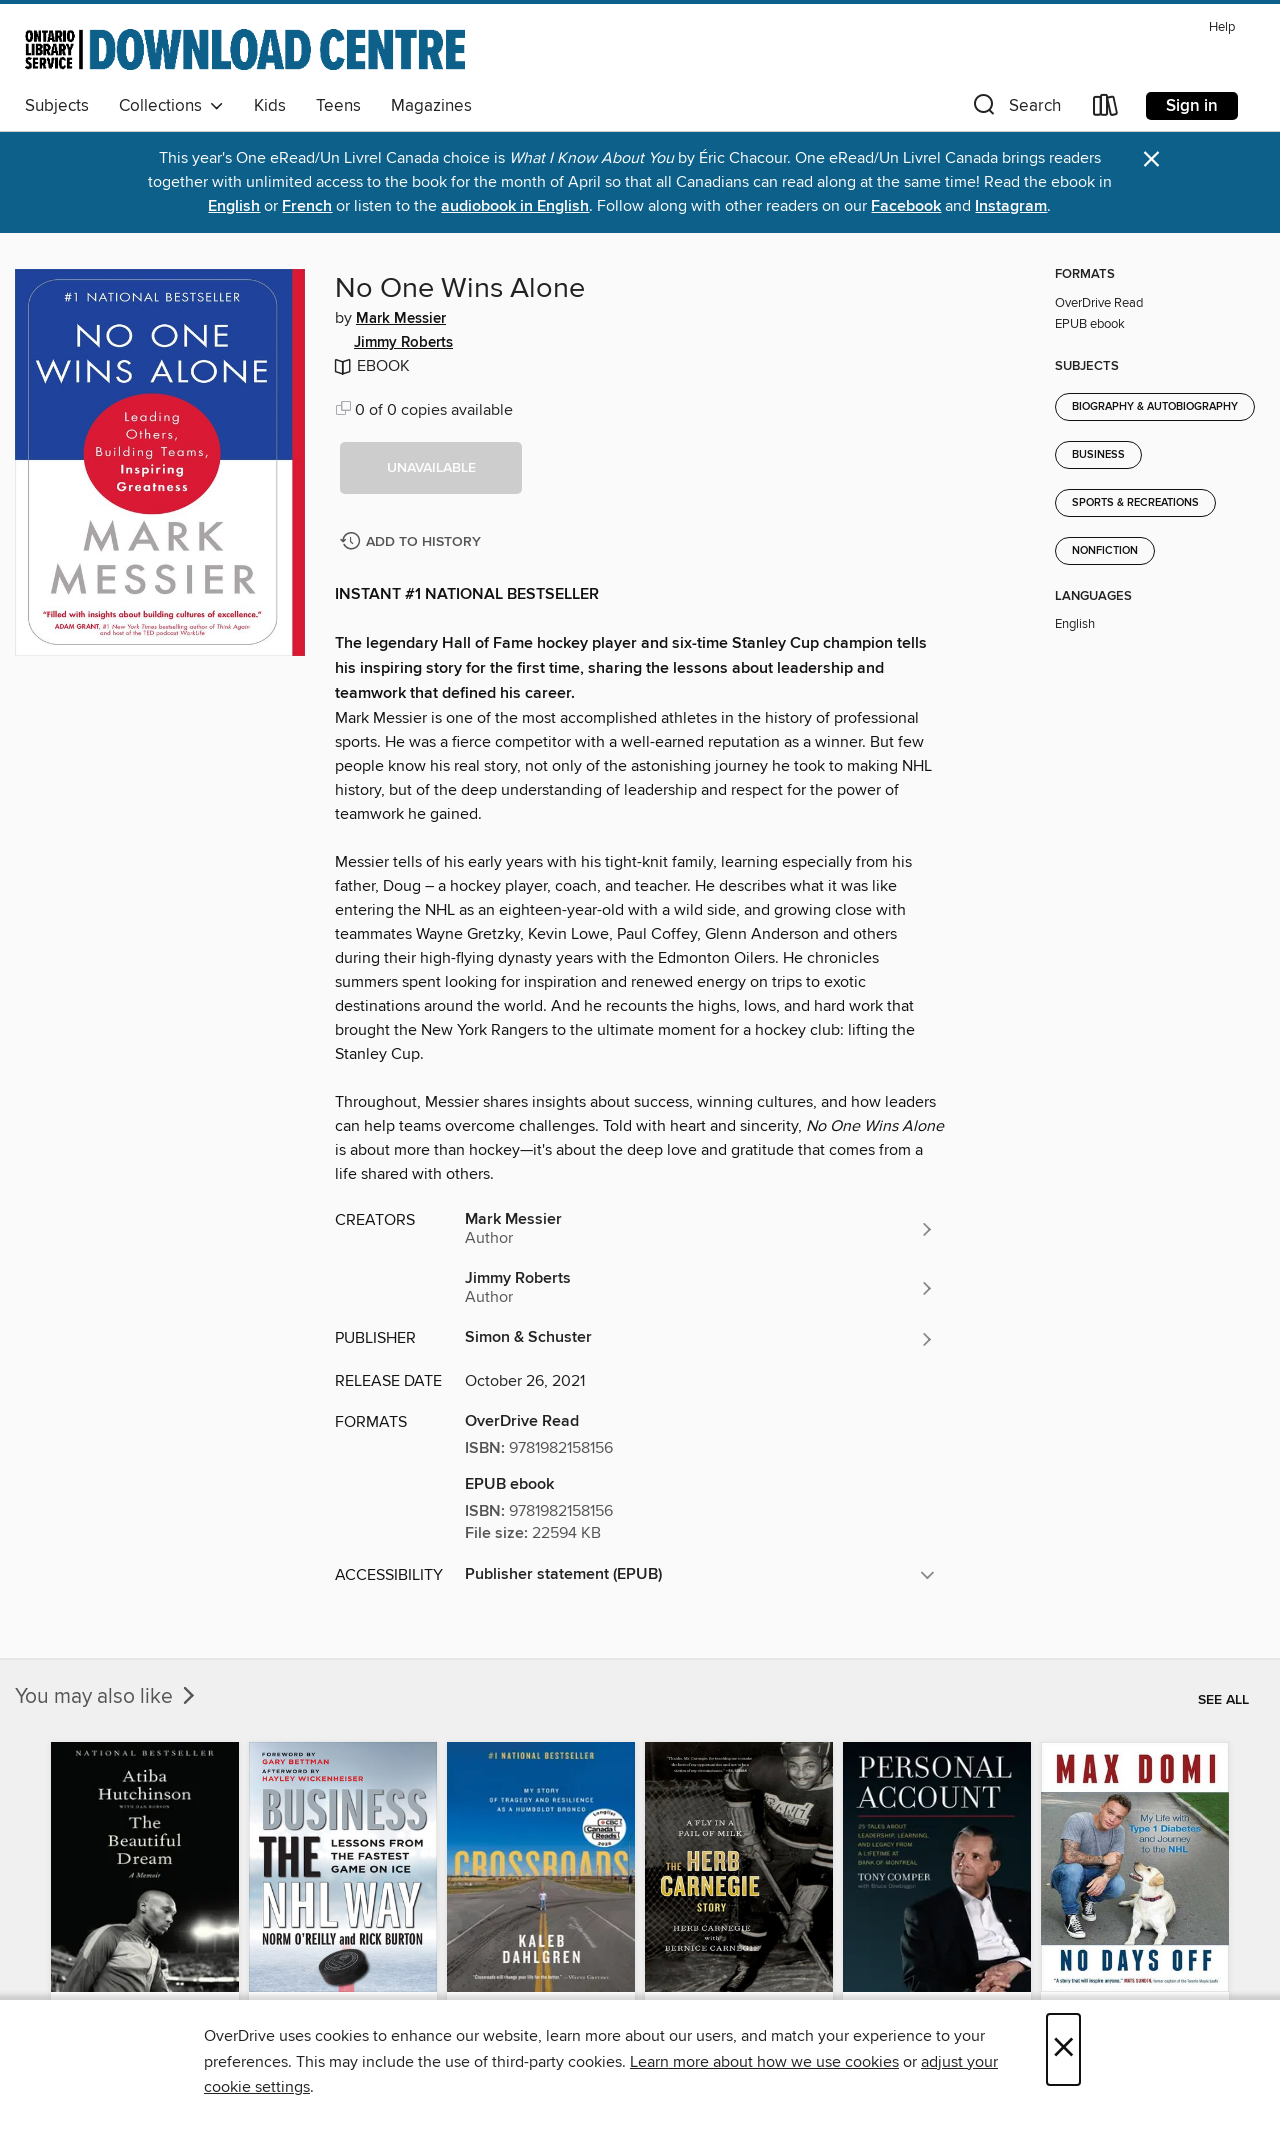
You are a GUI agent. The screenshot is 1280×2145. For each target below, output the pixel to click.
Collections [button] (171, 106)
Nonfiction (1105, 551)
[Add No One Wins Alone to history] (413, 542)
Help (1222, 27)
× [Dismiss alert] (1151, 159)
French (307, 206)
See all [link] (1223, 1700)
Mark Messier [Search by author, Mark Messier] (401, 319)
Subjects (57, 106)
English (234, 206)
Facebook (906, 206)
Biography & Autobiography (1155, 407)
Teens (338, 106)
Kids (270, 106)
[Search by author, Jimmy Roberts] (700, 1288)
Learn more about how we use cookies (764, 2062)
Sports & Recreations (1135, 503)
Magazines (431, 106)
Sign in (1192, 106)
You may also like (107, 1697)
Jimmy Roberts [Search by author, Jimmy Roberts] (403, 343)
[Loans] (1106, 109)
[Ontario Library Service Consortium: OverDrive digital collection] (245, 49)
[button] (1015, 109)
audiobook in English (515, 206)
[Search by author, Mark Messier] (700, 1229)
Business (1098, 455)
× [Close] (1063, 2049)
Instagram (1011, 206)
